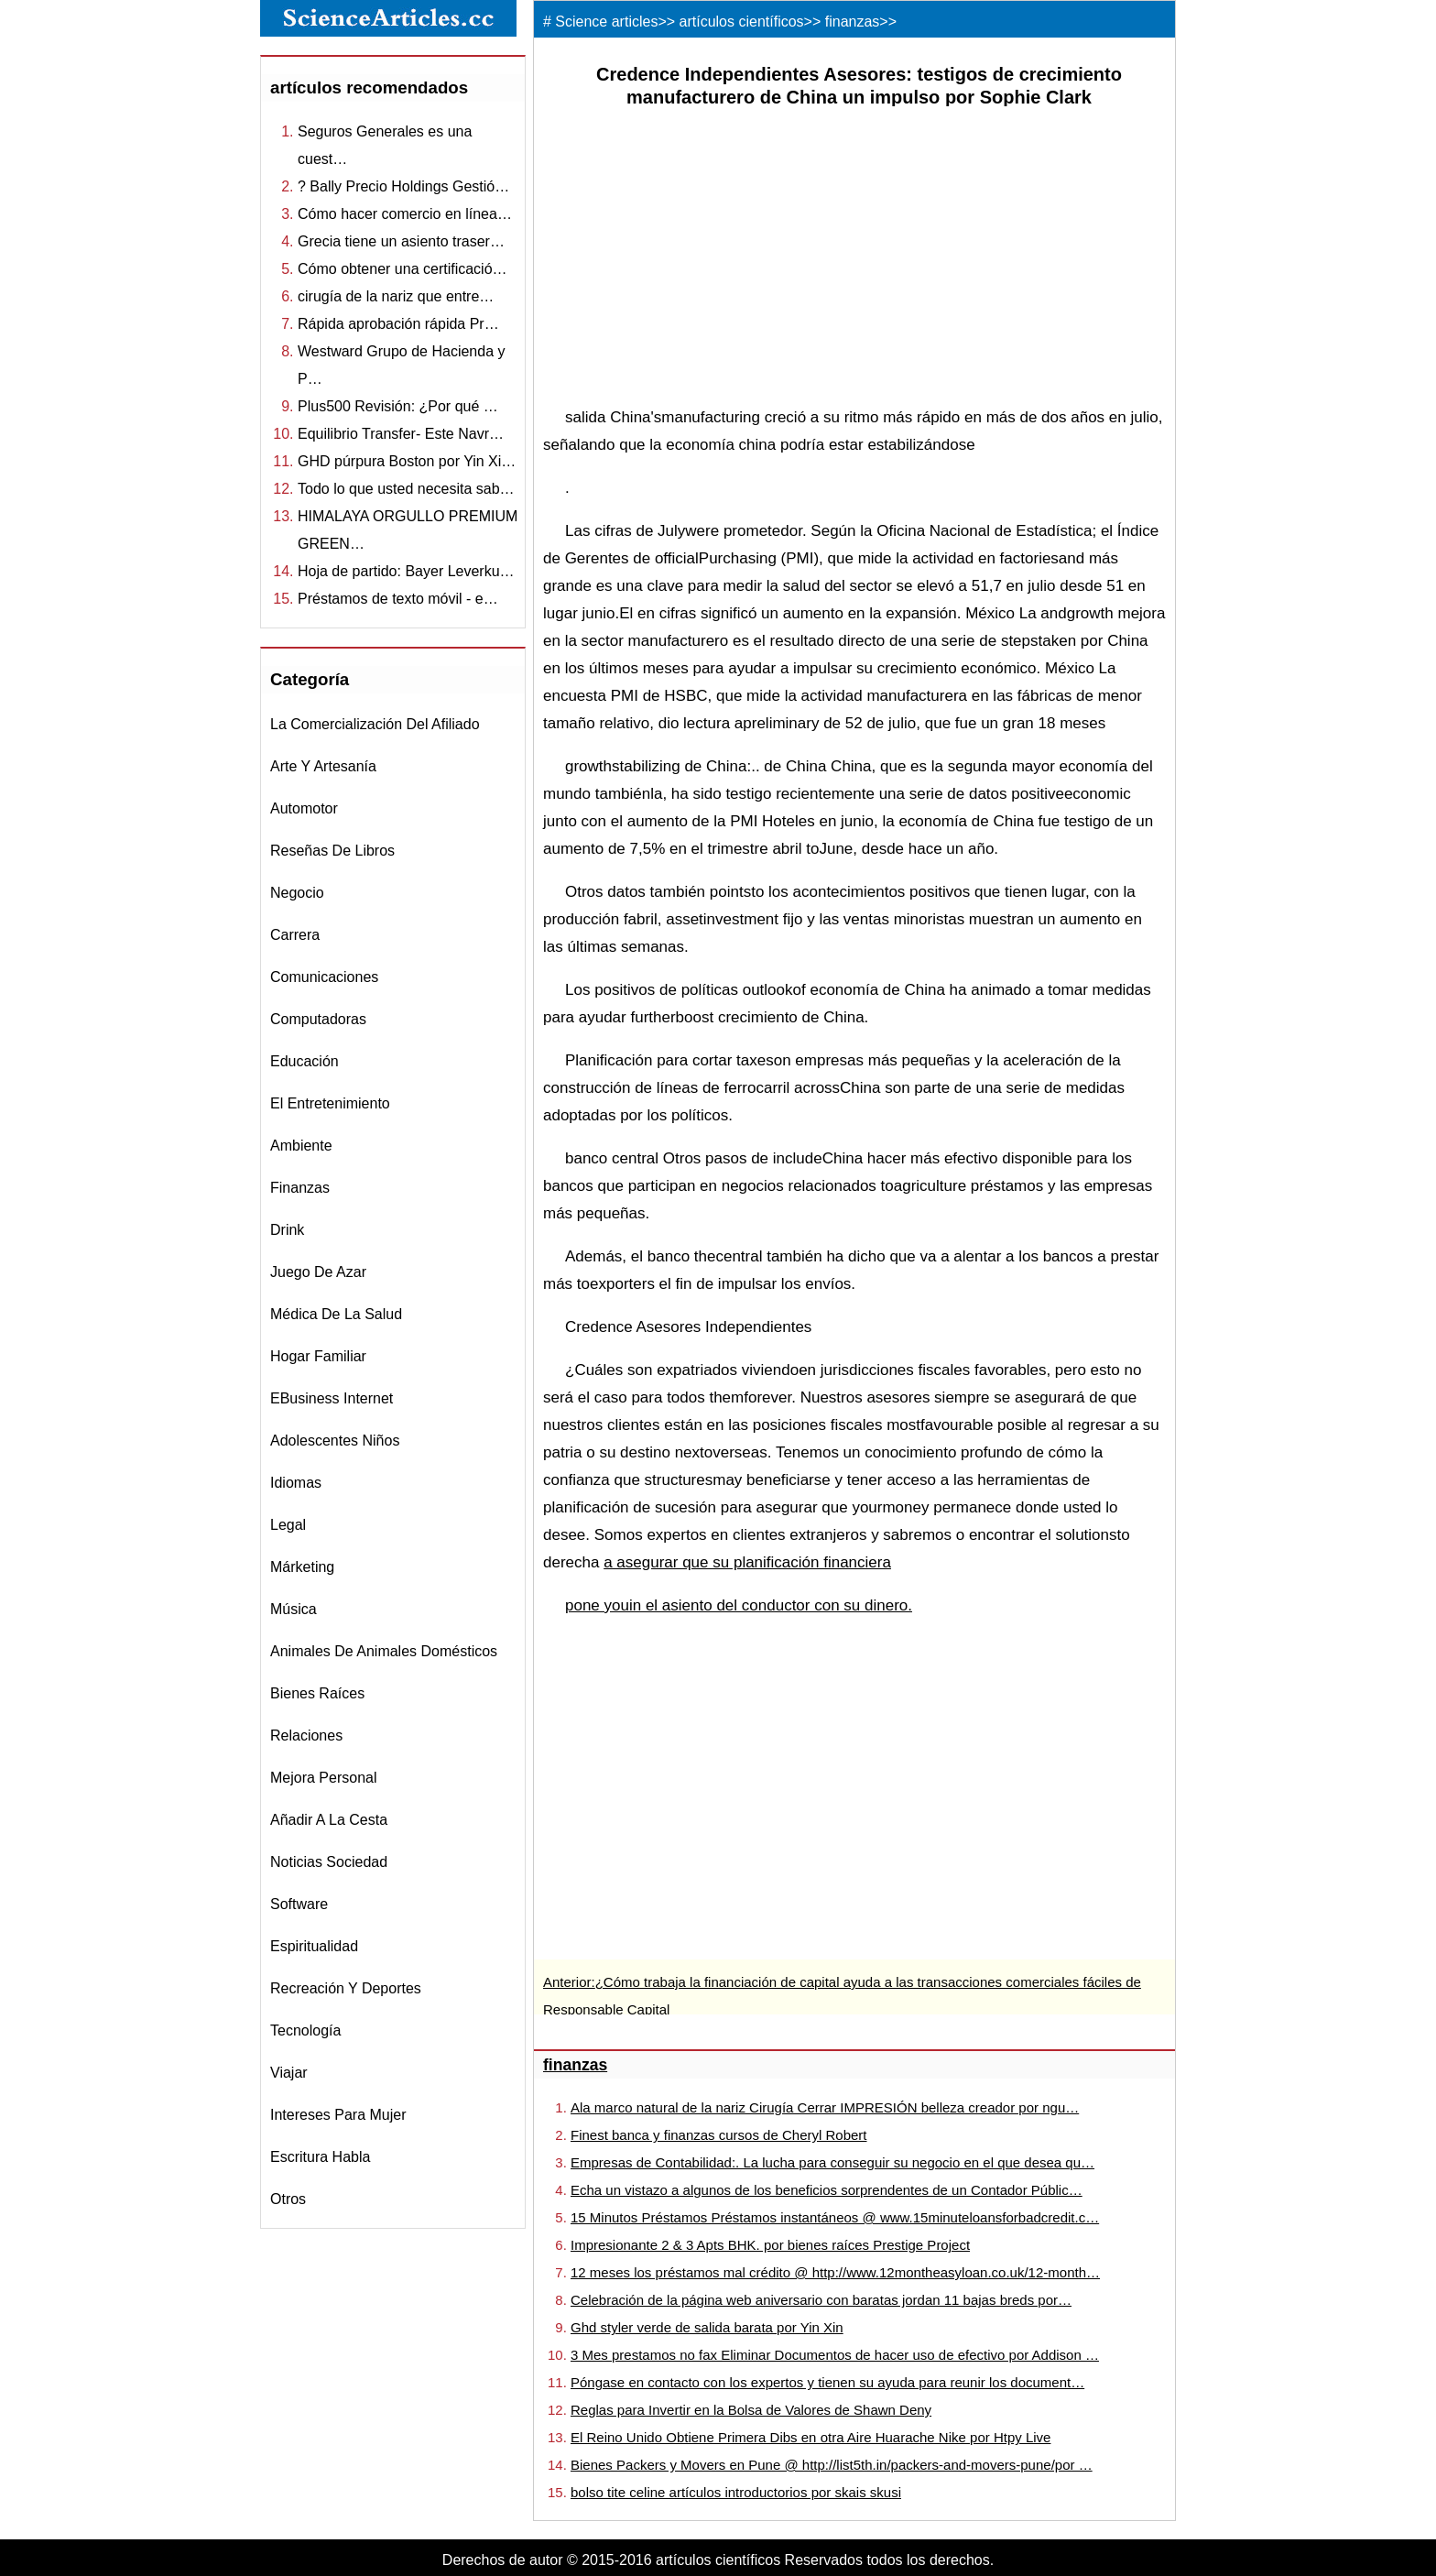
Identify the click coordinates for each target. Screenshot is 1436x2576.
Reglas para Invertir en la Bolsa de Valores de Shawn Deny (751, 2410)
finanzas (300, 1187)
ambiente (301, 1145)
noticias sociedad (328, 1862)
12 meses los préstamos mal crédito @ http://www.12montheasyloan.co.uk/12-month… (835, 2272)
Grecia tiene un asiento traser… (401, 241)
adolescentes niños (334, 1440)
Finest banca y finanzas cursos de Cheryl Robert (719, 2135)
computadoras (318, 1019)
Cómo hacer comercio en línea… (405, 214)
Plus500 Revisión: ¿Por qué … (398, 406)
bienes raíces (317, 1693)
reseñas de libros (332, 850)
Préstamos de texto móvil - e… (398, 598)
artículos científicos (742, 21)
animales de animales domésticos (383, 1651)
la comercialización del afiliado (375, 724)
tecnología (305, 2030)
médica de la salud (336, 1314)
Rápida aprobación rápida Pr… (398, 324)
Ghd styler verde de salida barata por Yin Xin (707, 2327)
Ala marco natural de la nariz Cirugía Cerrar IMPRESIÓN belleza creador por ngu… (825, 2107)
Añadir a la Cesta (328, 1820)
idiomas (295, 1482)
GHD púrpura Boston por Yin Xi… (407, 461)
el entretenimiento (330, 1103)
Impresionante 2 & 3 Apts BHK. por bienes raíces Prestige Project (770, 2245)
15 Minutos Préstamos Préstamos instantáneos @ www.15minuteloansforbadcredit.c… (835, 2217)
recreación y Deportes (345, 1988)
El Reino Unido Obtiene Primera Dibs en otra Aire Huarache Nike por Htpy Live (810, 2437)
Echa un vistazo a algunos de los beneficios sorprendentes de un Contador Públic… (826, 2190)
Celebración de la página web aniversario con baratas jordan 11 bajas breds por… (821, 2300)
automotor (304, 808)
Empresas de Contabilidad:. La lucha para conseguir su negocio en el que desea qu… (832, 2162)
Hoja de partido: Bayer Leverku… (406, 571)
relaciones (306, 1735)
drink (287, 1230)
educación (304, 1061)
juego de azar (318, 1272)
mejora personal (323, 1777)
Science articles (606, 21)
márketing (302, 1567)
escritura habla (320, 2157)
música (293, 1609)
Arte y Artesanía (323, 766)
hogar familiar (318, 1356)
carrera (295, 935)
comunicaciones (324, 977)
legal (288, 1525)
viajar (289, 2072)
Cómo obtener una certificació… (402, 269)
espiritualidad (314, 1946)
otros (288, 2199)
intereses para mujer (338, 2115)
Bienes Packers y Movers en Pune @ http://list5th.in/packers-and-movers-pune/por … (832, 2464)
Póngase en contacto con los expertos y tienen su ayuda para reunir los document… (827, 2382)
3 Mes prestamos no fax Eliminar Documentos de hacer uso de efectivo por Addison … (835, 2355)
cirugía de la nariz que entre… (396, 296)
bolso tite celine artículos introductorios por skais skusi (736, 2492)
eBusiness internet (331, 1398)
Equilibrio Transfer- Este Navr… (401, 434)
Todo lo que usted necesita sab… (406, 489)
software (299, 1904)
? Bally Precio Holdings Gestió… (403, 186)
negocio (297, 893)
